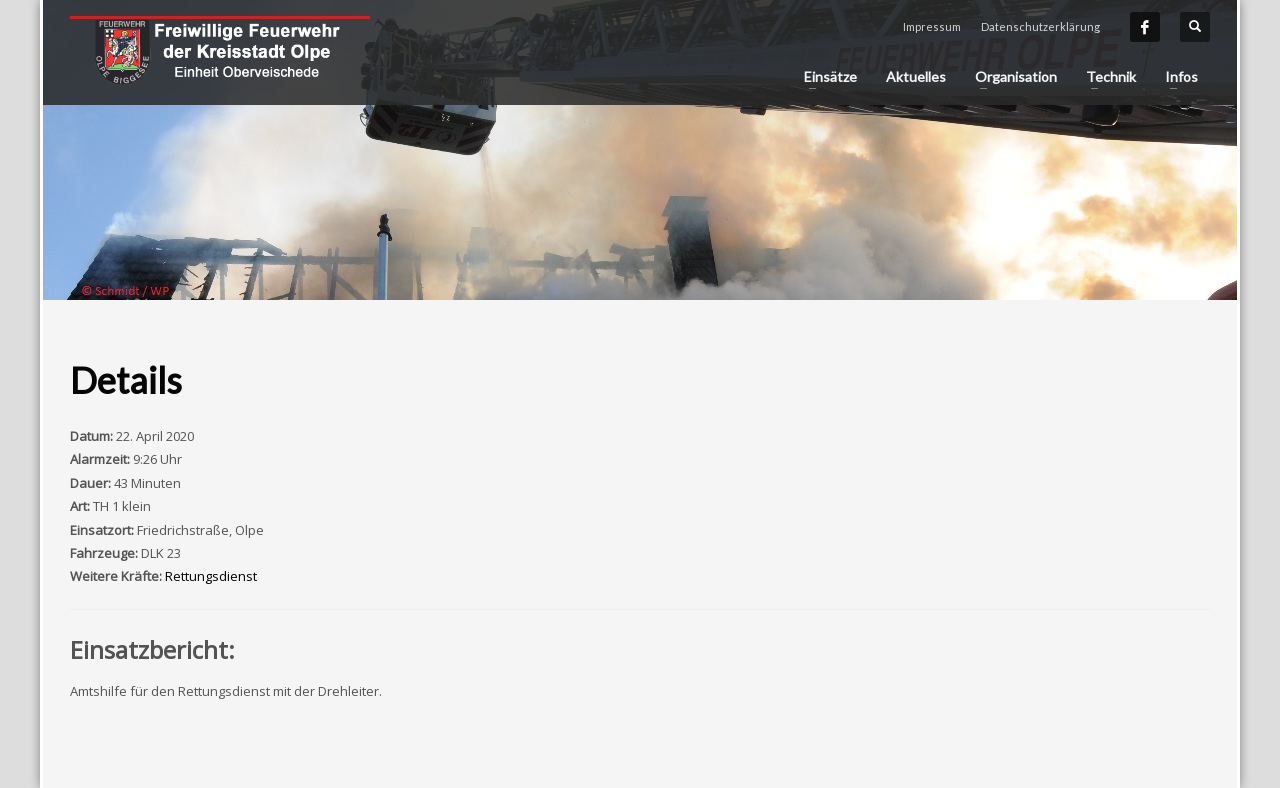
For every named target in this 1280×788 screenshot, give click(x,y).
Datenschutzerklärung (1040, 26)
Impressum (932, 26)
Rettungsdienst (211, 576)
